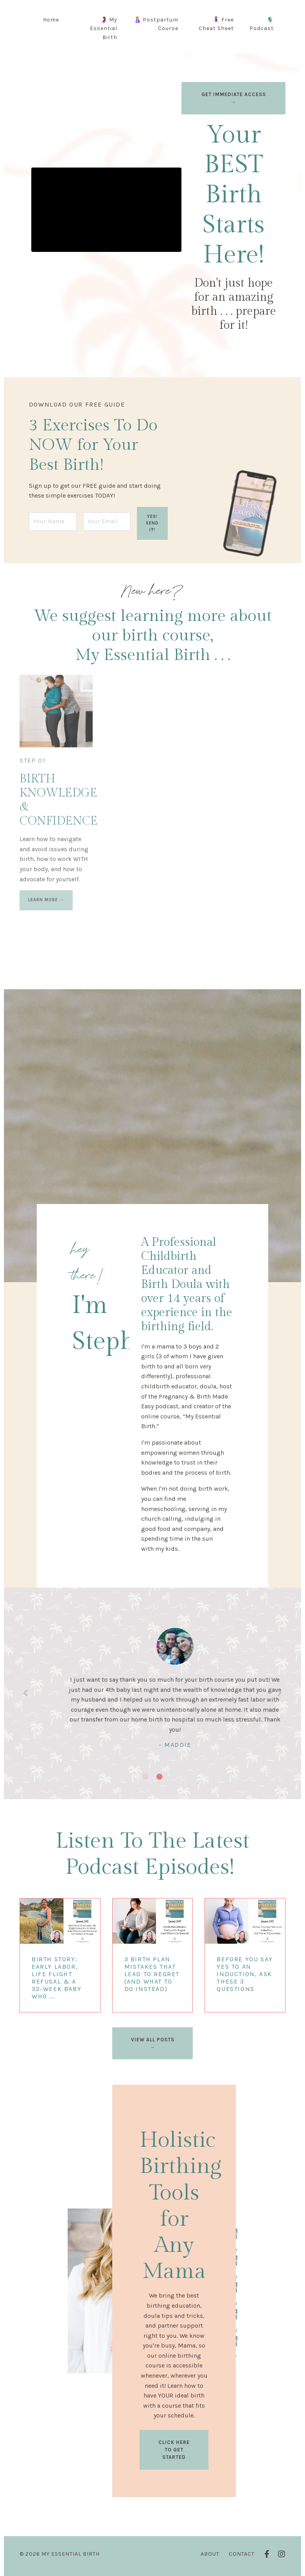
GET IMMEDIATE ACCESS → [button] (233, 98)
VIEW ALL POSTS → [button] (152, 2043)
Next (279, 1693)
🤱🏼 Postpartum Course (156, 24)
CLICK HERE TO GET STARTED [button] (174, 2449)
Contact (242, 2554)
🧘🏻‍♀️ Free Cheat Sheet (216, 24)
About (210, 2554)
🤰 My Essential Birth (103, 28)
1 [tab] (145, 1776)
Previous (25, 1693)
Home (51, 19)
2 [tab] (159, 1776)
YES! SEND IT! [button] (152, 523)
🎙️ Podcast (261, 24)
